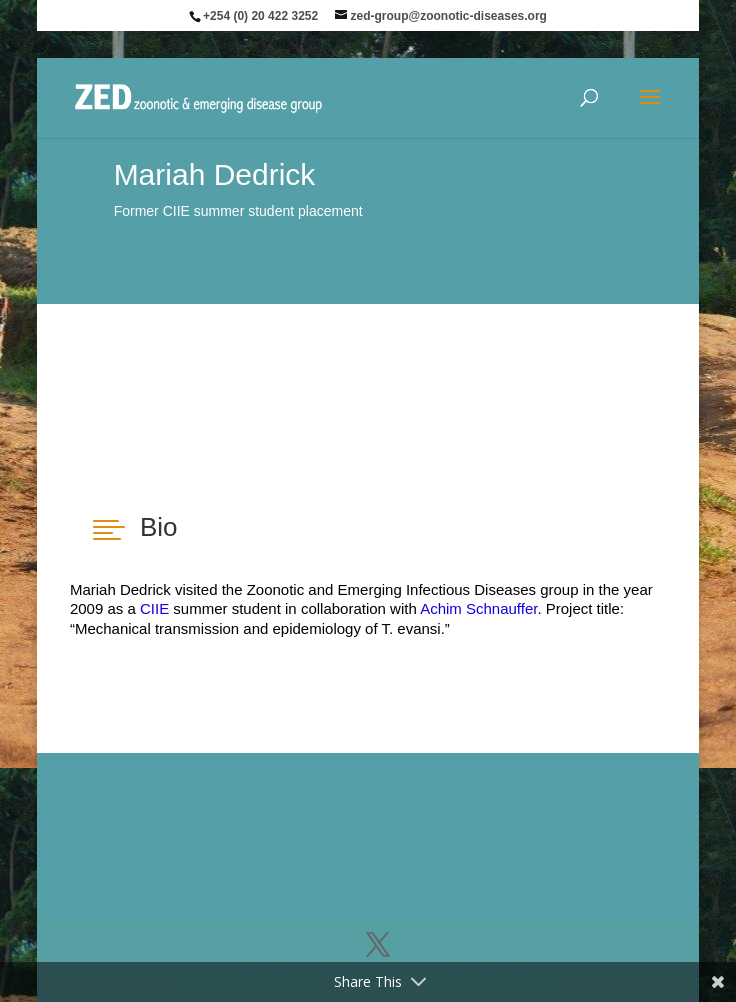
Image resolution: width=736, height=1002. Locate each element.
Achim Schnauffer (478, 608)
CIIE (156, 608)
